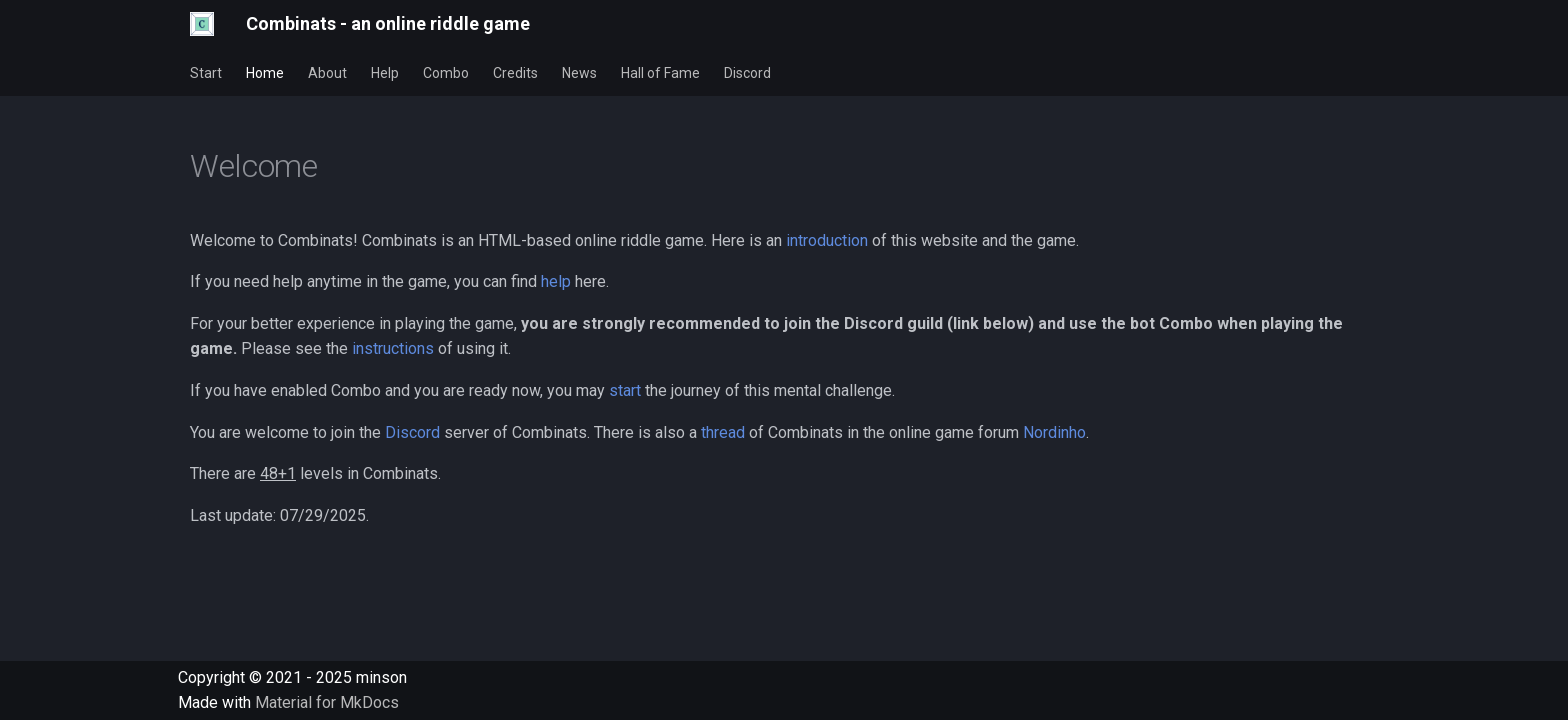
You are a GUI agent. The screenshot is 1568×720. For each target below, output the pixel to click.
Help (385, 73)
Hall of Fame (660, 73)
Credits (515, 73)
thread (723, 432)
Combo (446, 73)
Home (265, 73)
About (327, 73)
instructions (393, 348)
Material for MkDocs (327, 702)
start (625, 390)
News (579, 73)
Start (206, 73)
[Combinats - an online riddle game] (202, 24)
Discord (747, 73)
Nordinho (1054, 432)
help (556, 281)
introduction (827, 240)
